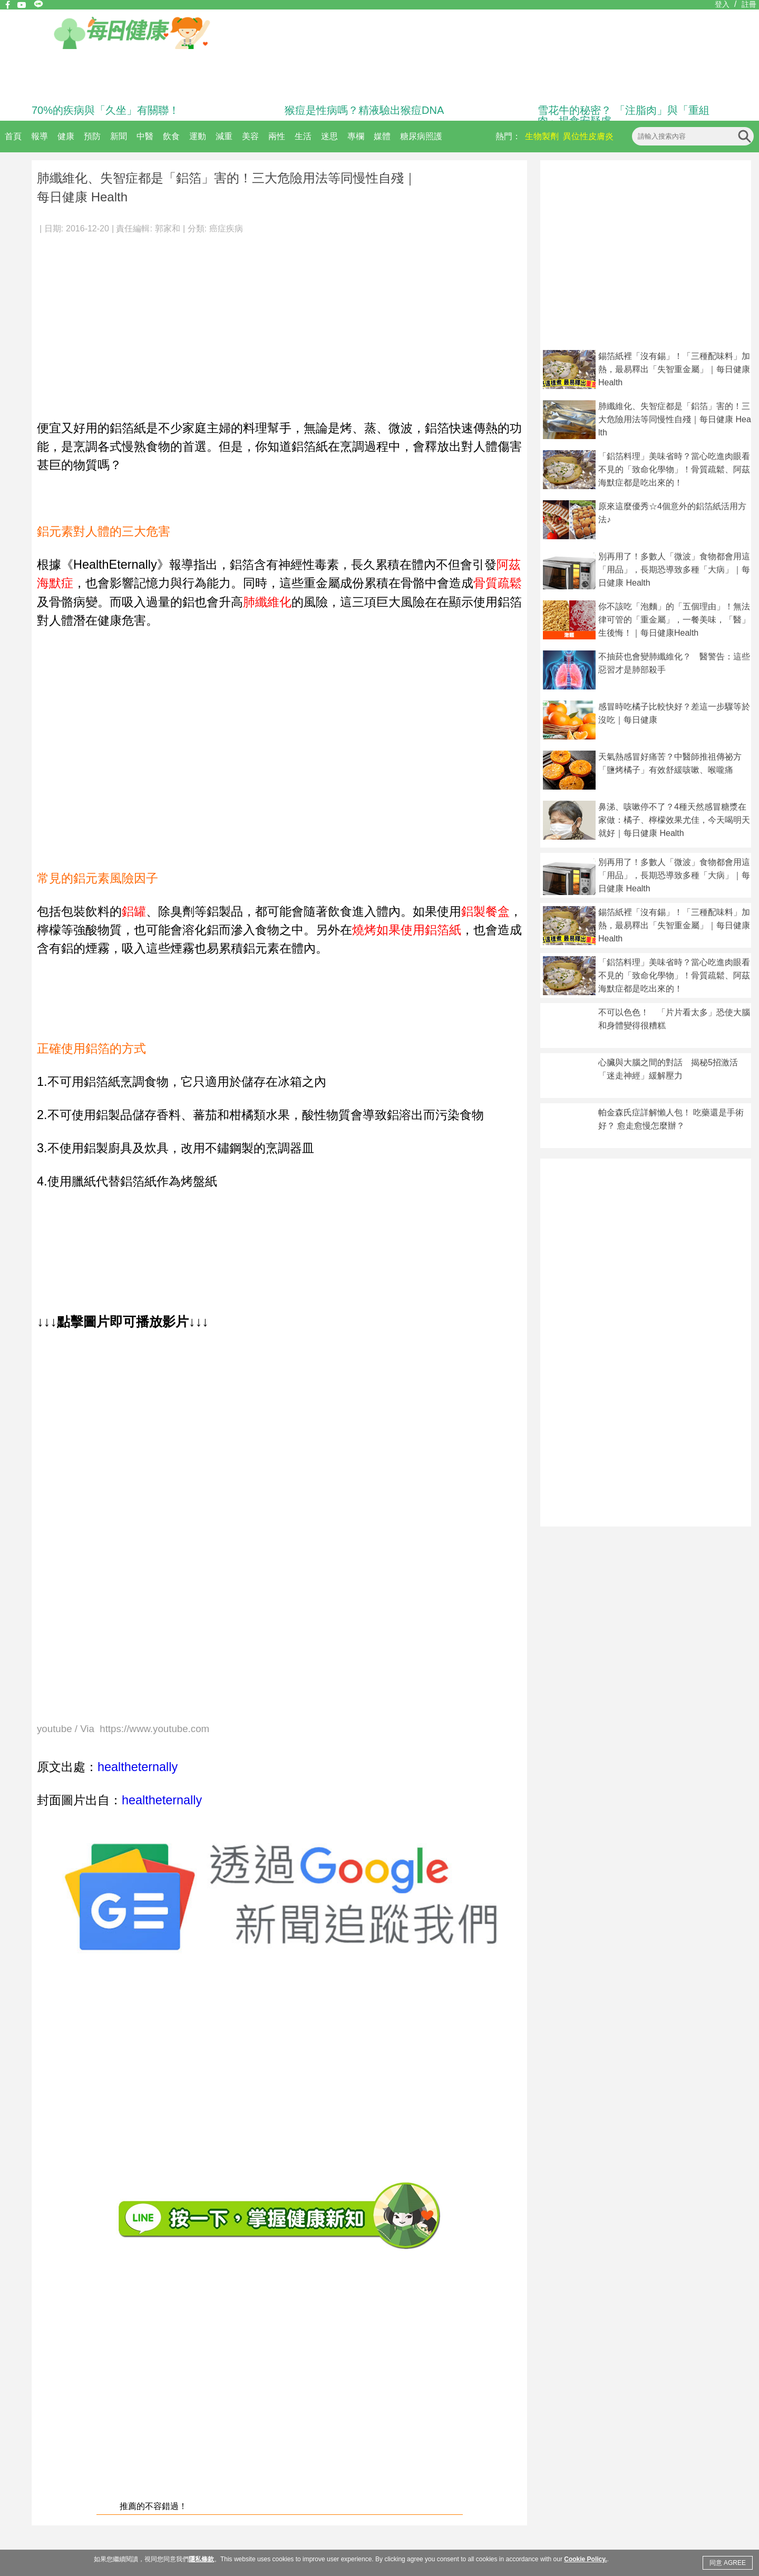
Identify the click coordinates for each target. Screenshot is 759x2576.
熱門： (508, 136)
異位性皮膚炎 (588, 136)
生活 (303, 136)
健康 (65, 136)
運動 (197, 136)
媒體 (382, 136)
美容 (250, 136)
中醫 (145, 136)
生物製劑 (542, 136)
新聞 (118, 136)
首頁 (13, 136)
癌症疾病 (226, 228)
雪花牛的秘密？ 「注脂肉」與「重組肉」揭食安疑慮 (623, 115)
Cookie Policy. (585, 2559)
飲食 (171, 136)
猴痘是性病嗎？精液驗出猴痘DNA (364, 110)
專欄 (355, 136)
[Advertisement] (279, 321)
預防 (92, 136)
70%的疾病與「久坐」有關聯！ (105, 110)
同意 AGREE (727, 2563)
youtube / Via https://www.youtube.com (123, 1729)
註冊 (749, 4)
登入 (722, 4)
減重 (224, 136)
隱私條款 (201, 2559)
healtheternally (138, 1767)
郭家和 (167, 228)
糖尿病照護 (421, 136)
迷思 (329, 136)
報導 (39, 136)
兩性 (276, 136)
